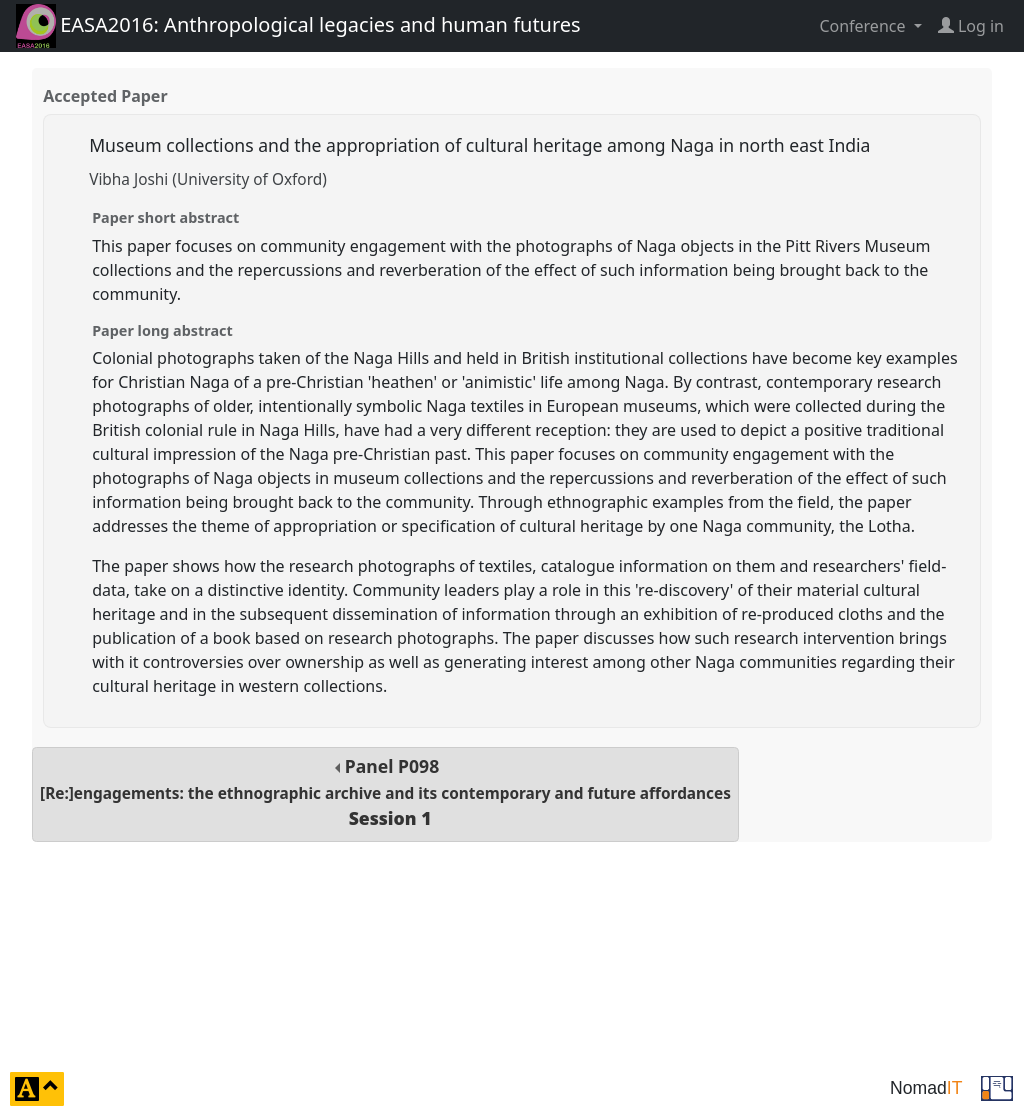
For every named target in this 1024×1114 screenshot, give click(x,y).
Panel (385, 792)
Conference (864, 26)
